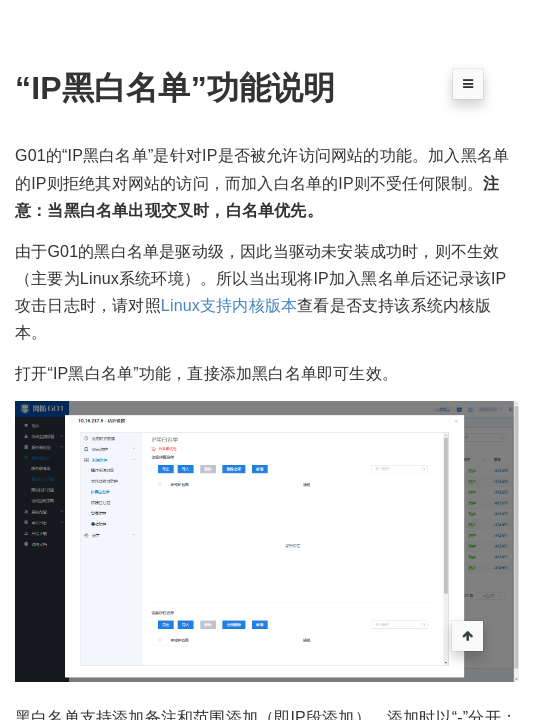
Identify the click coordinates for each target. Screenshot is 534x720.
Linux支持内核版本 (229, 305)
